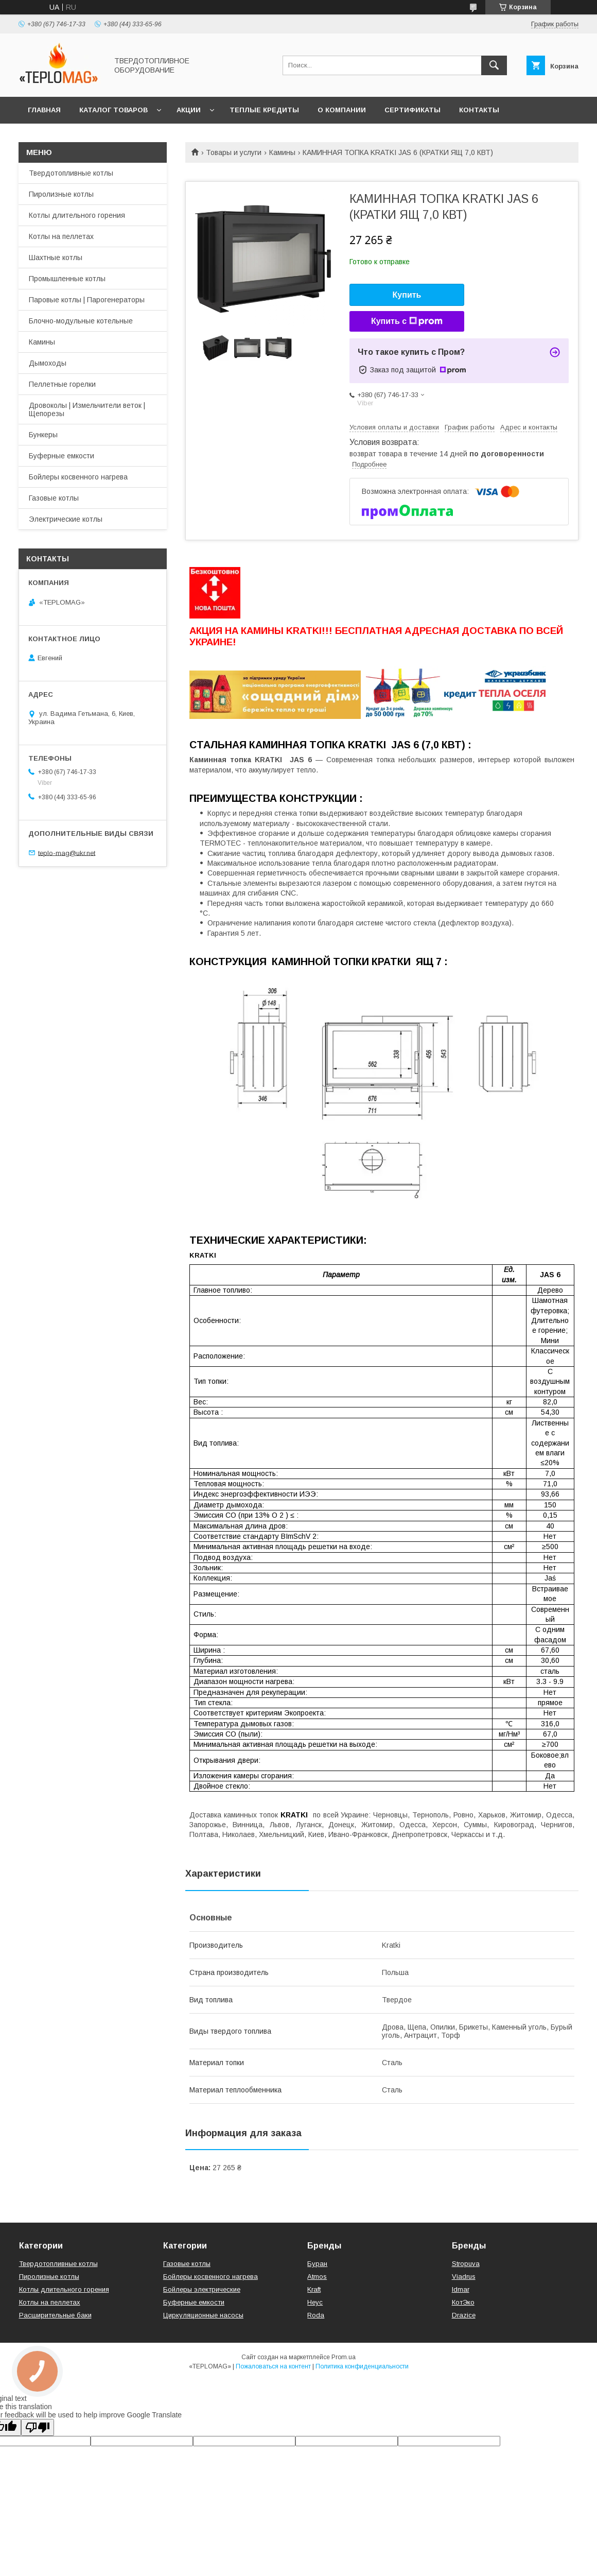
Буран (317, 2264)
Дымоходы (47, 363)
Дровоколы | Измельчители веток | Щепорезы (87, 409)
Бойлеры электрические (201, 2289)
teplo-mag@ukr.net (66, 852)
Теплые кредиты (264, 110)
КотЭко (463, 2302)
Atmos (317, 2276)
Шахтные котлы (55, 257)
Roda (315, 2315)
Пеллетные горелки (62, 384)
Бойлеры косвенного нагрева (78, 477)
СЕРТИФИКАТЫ (412, 110)
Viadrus (464, 2276)
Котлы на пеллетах (61, 236)
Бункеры (43, 435)
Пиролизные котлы (61, 194)
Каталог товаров (113, 110)
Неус (315, 2302)
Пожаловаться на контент (273, 2366)
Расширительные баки (55, 2315)
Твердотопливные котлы (71, 173)
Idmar (460, 2289)
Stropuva (466, 2264)
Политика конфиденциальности (362, 2366)
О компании (342, 110)
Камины (282, 152)
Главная (44, 110)
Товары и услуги (233, 152)
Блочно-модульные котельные (81, 321)
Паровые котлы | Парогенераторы (87, 300)
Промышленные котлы (67, 278)
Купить (407, 294)
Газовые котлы (54, 498)
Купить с (407, 321)
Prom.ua (343, 2357)
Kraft (314, 2289)
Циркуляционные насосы (203, 2315)
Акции (189, 110)
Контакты (479, 110)
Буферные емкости (61, 456)
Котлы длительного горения (77, 215)
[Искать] (494, 65)
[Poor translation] (37, 2427)
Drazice (464, 2315)
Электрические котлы (65, 519)
